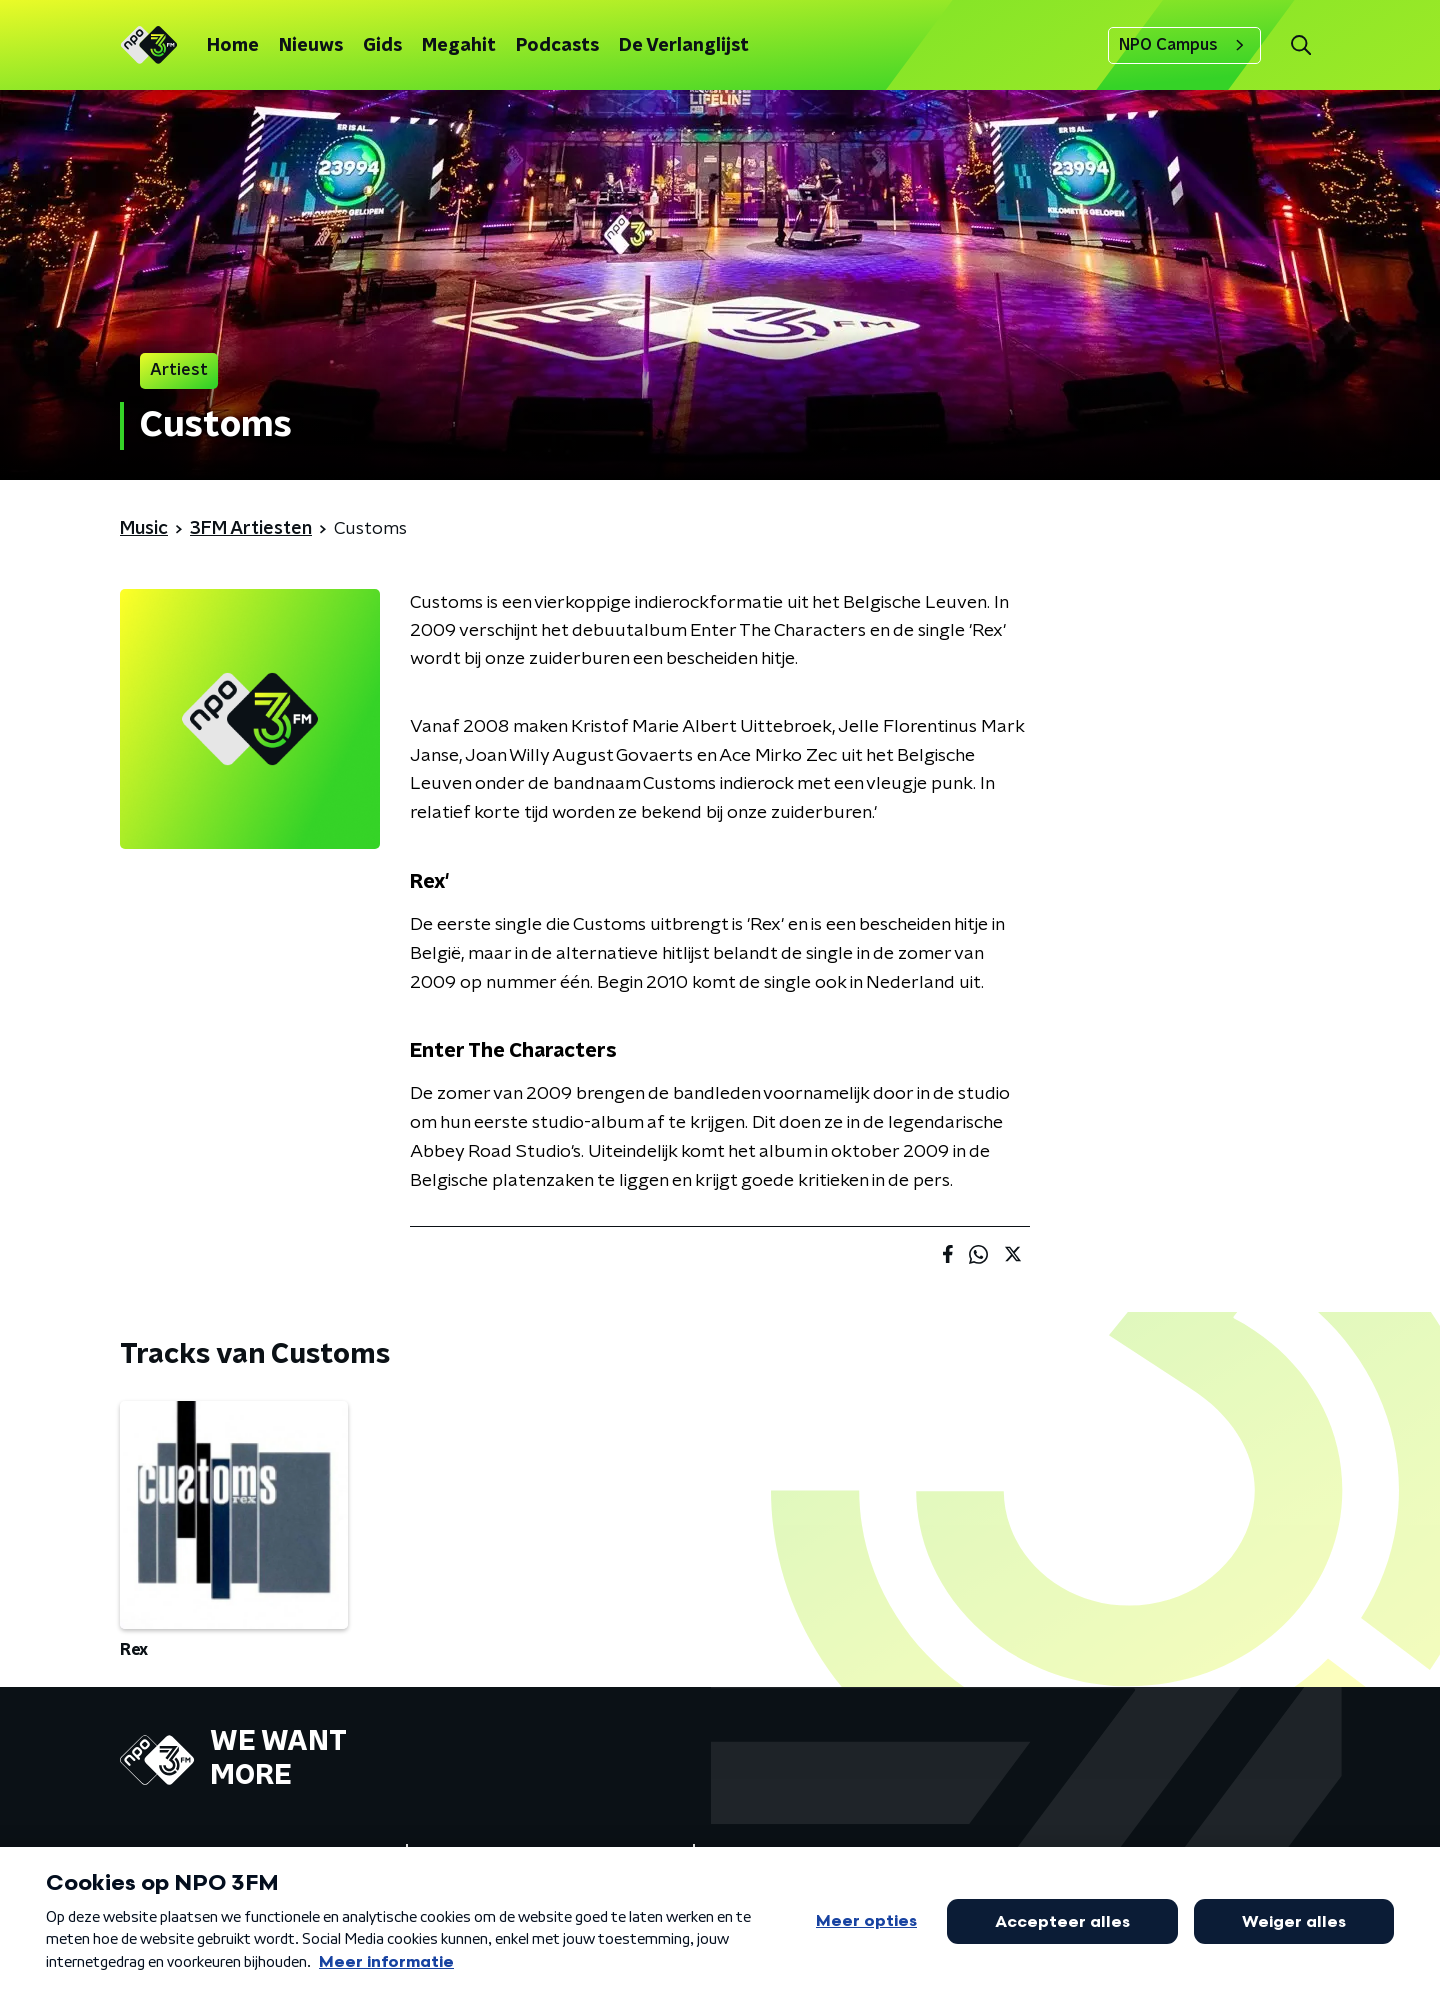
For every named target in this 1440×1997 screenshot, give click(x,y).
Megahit (459, 46)
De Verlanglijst (684, 46)
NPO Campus (1184, 45)
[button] (1300, 45)
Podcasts (557, 46)
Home (233, 46)
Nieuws (311, 46)
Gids (382, 46)
